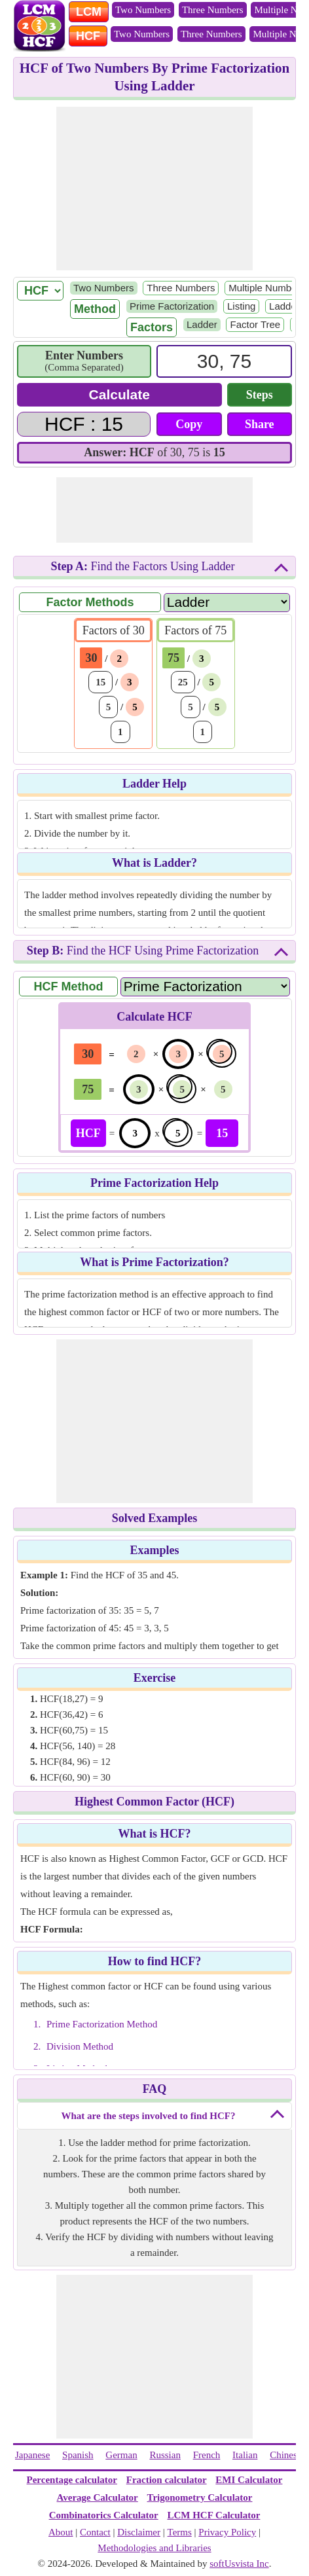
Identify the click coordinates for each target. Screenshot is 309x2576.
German (121, 2455)
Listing (241, 306)
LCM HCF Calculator (213, 2515)
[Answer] (84, 424)
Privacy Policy (227, 2532)
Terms (180, 2532)
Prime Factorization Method (101, 2024)
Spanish (78, 2455)
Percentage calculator (72, 2480)
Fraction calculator (166, 2480)
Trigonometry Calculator (200, 2497)
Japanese (32, 2455)
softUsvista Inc (238, 2563)
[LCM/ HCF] (40, 290)
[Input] (224, 361)
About (60, 2532)
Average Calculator (97, 2497)
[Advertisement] (154, 188)
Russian (165, 2455)
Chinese (285, 2455)
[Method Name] (205, 986)
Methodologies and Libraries (154, 2548)
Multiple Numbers (266, 287)
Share (259, 424)
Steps (259, 394)
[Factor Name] (226, 602)
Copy (188, 424)
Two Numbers (143, 10)
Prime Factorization (172, 306)
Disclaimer (138, 2532)
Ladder (284, 306)
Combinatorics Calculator (103, 2515)
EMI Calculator (248, 2480)
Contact (95, 2532)
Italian (244, 2455)
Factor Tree (255, 324)
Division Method (79, 2046)
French (207, 2455)
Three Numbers (213, 10)
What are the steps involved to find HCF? (149, 2116)
